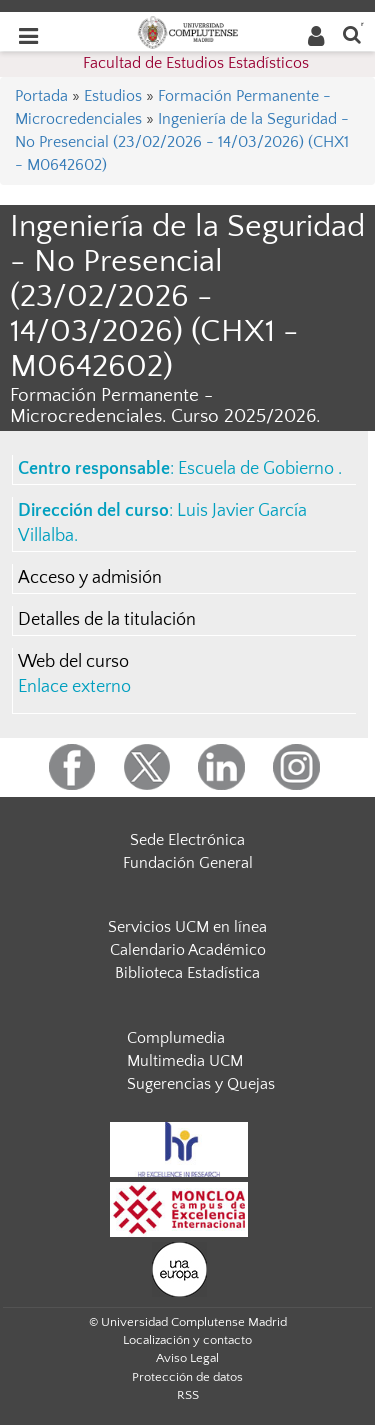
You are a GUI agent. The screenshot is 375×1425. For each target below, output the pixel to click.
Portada (41, 96)
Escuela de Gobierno (258, 469)
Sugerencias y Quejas (201, 1084)
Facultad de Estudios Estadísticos (196, 63)
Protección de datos (187, 1377)
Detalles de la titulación (107, 620)
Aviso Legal (187, 1358)
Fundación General (188, 863)
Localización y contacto (187, 1340)
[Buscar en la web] (352, 33)
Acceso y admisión (90, 578)
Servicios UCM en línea (187, 927)
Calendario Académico (188, 950)
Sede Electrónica (187, 840)
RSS (188, 1395)
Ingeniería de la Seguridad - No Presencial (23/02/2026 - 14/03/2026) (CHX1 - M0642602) (182, 142)
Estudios (113, 96)
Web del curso (73, 662)
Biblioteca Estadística (187, 973)
